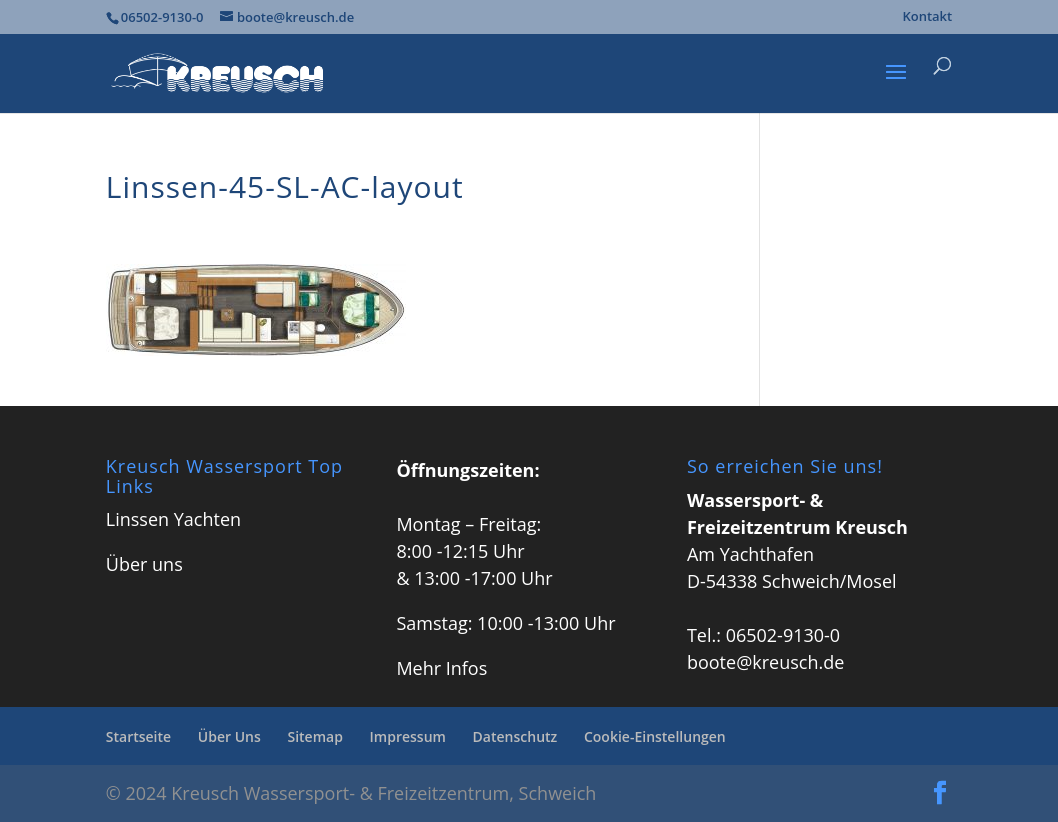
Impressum (408, 736)
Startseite (138, 736)
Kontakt (927, 17)
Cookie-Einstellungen (655, 736)
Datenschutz (515, 736)
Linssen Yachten (173, 519)
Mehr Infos (441, 668)
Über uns (144, 564)
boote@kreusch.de (765, 662)
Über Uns (229, 736)
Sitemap (314, 736)
